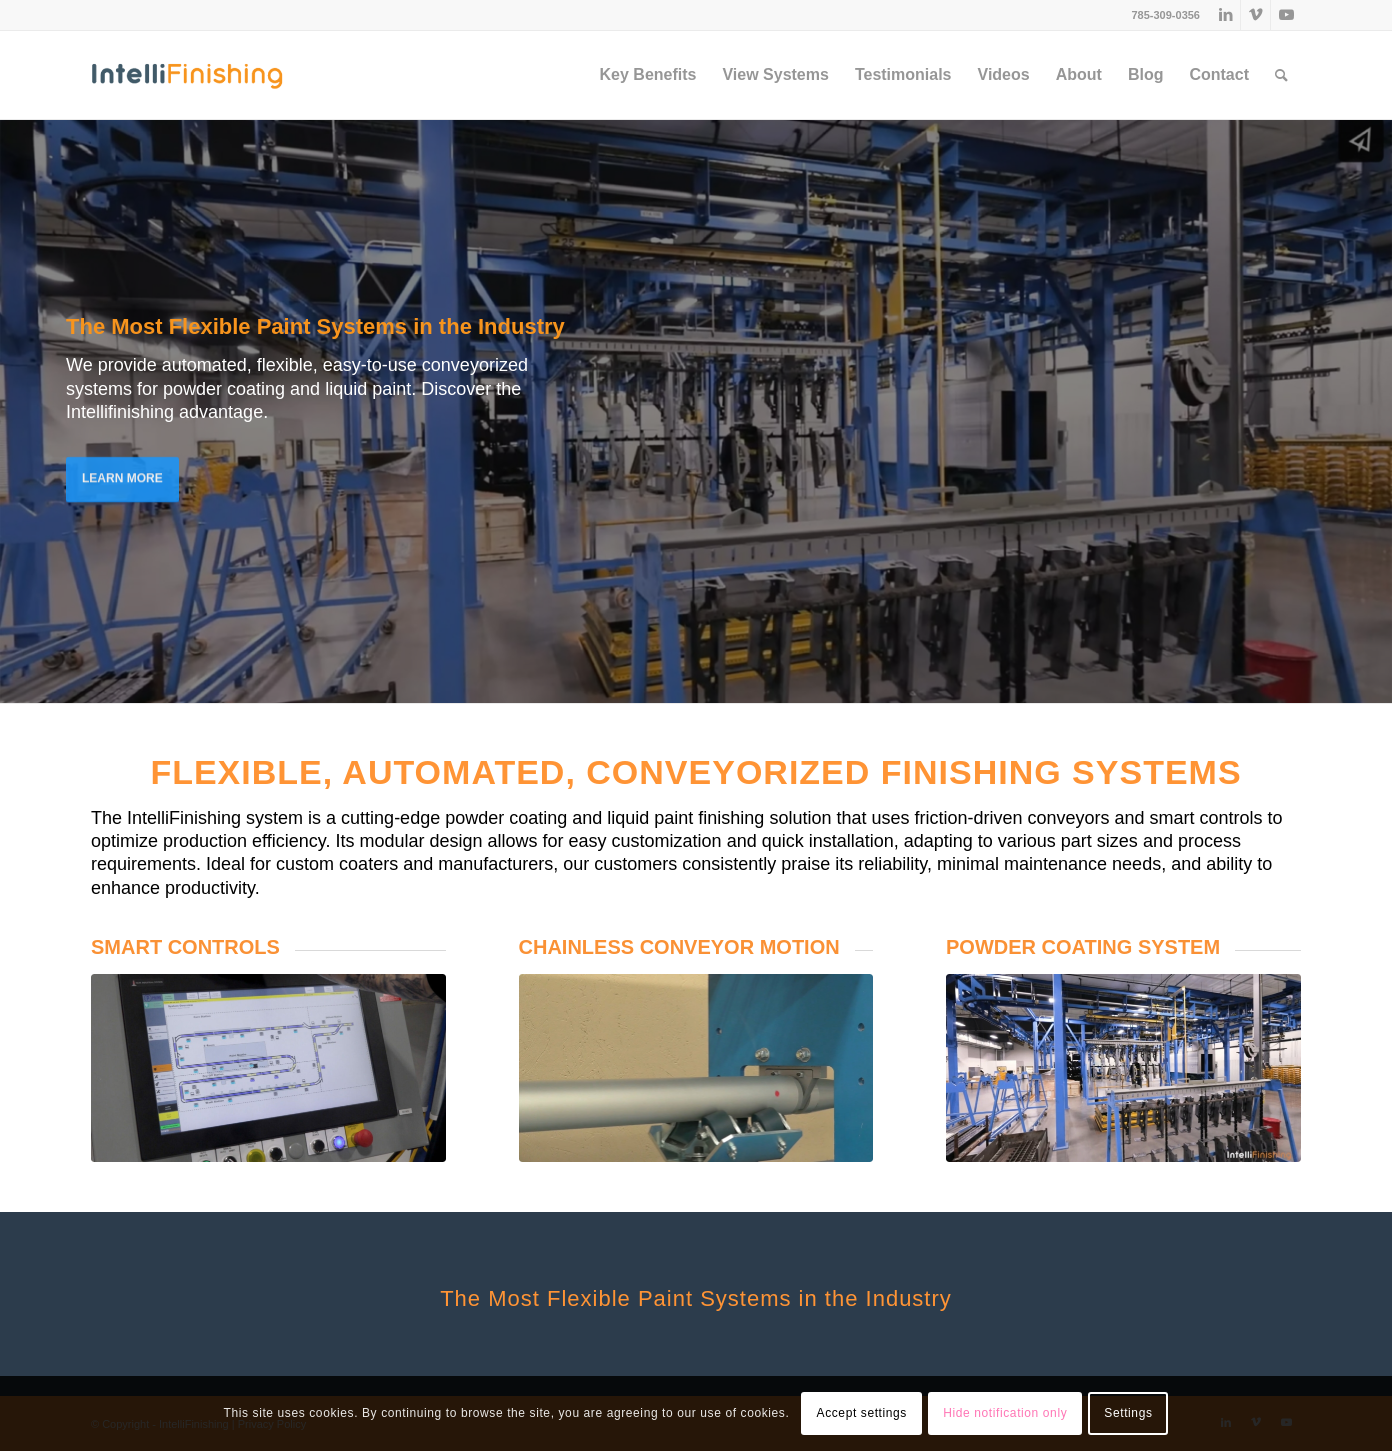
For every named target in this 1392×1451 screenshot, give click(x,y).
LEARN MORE (122, 473)
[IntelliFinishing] (187, 75)
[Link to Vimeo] (1255, 15)
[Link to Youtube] (1286, 15)
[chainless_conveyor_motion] (696, 1067)
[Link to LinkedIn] (1225, 15)
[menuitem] (648, 75)
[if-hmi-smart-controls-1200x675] (268, 1067)
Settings (1128, 1413)
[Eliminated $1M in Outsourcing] (1123, 1067)
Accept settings (862, 1413)
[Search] (1281, 75)
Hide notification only (1005, 1413)
